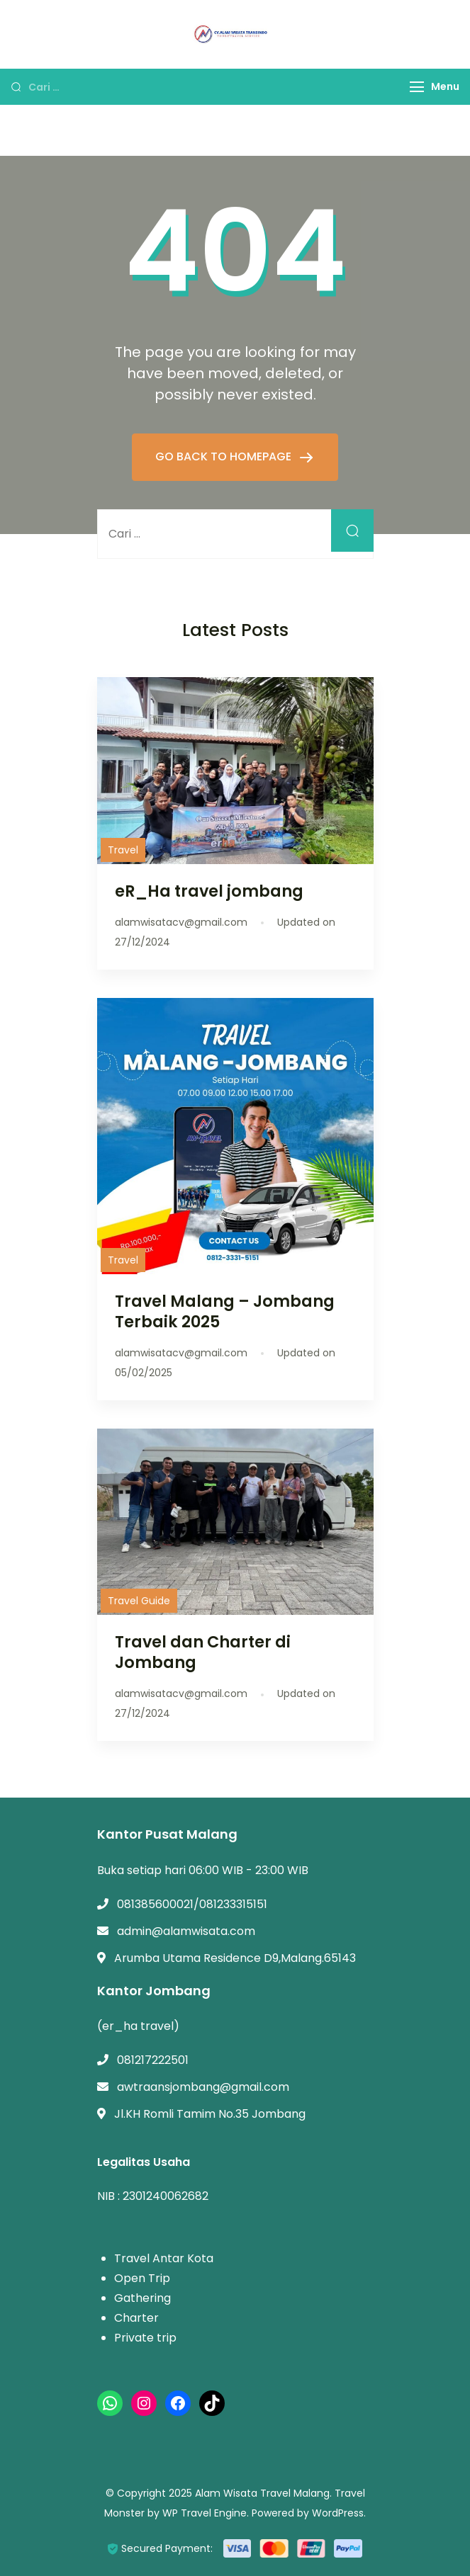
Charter (136, 2318)
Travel (123, 850)
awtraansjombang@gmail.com (203, 2087)
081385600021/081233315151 (192, 1904)
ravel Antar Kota (167, 2258)
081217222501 (153, 2060)
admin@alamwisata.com (186, 1931)
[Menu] (417, 86)
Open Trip (142, 2278)
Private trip (145, 2338)
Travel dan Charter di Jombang (203, 1652)
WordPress (338, 2513)
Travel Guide (139, 1601)
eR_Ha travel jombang (209, 891)
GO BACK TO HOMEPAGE (224, 456)
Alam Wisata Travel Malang (262, 2493)
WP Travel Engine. (205, 2513)
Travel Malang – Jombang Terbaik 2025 (225, 1311)
